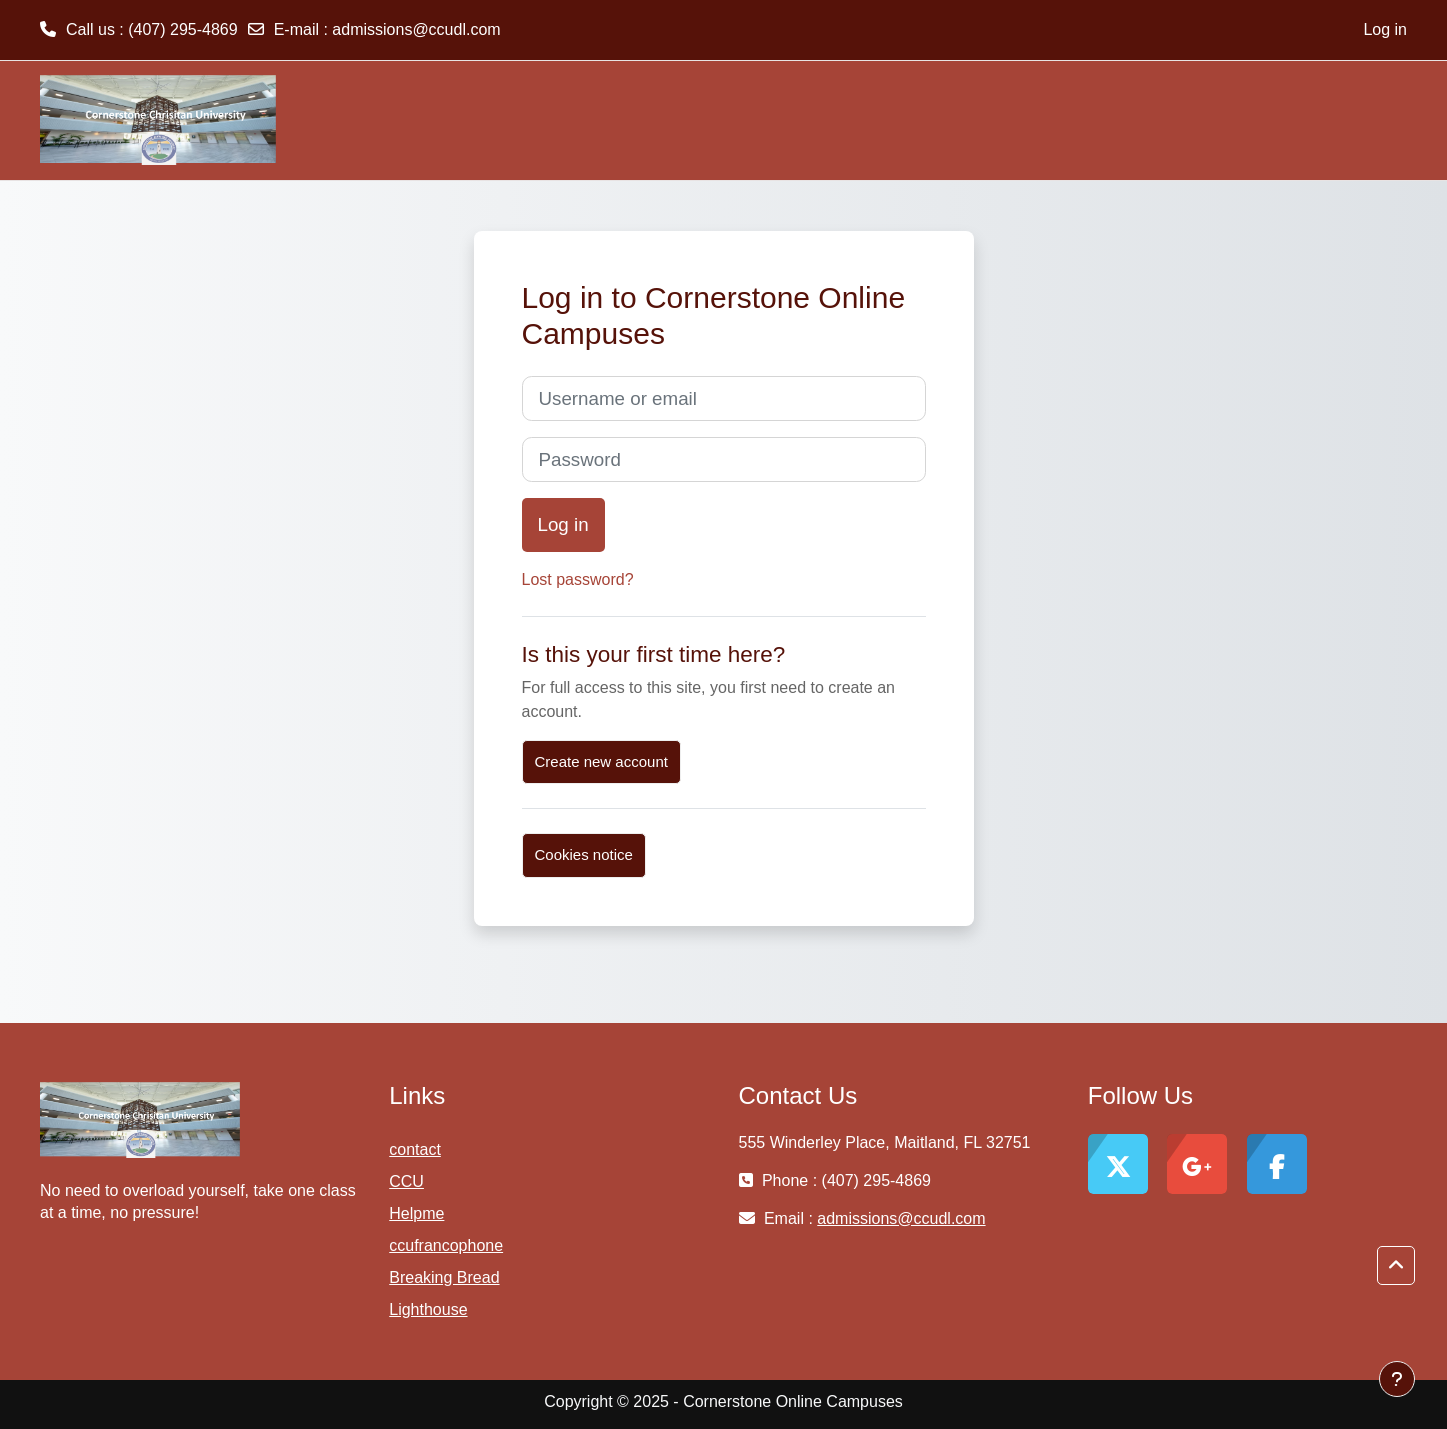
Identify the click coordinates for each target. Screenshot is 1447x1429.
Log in (1385, 29)
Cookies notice (584, 854)
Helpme (416, 1213)
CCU (406, 1181)
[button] (1396, 1266)
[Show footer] (1397, 1379)
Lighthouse (428, 1309)
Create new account (601, 761)
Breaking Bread (444, 1277)
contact (415, 1149)
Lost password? (578, 579)
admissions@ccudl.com (416, 29)
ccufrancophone (446, 1245)
